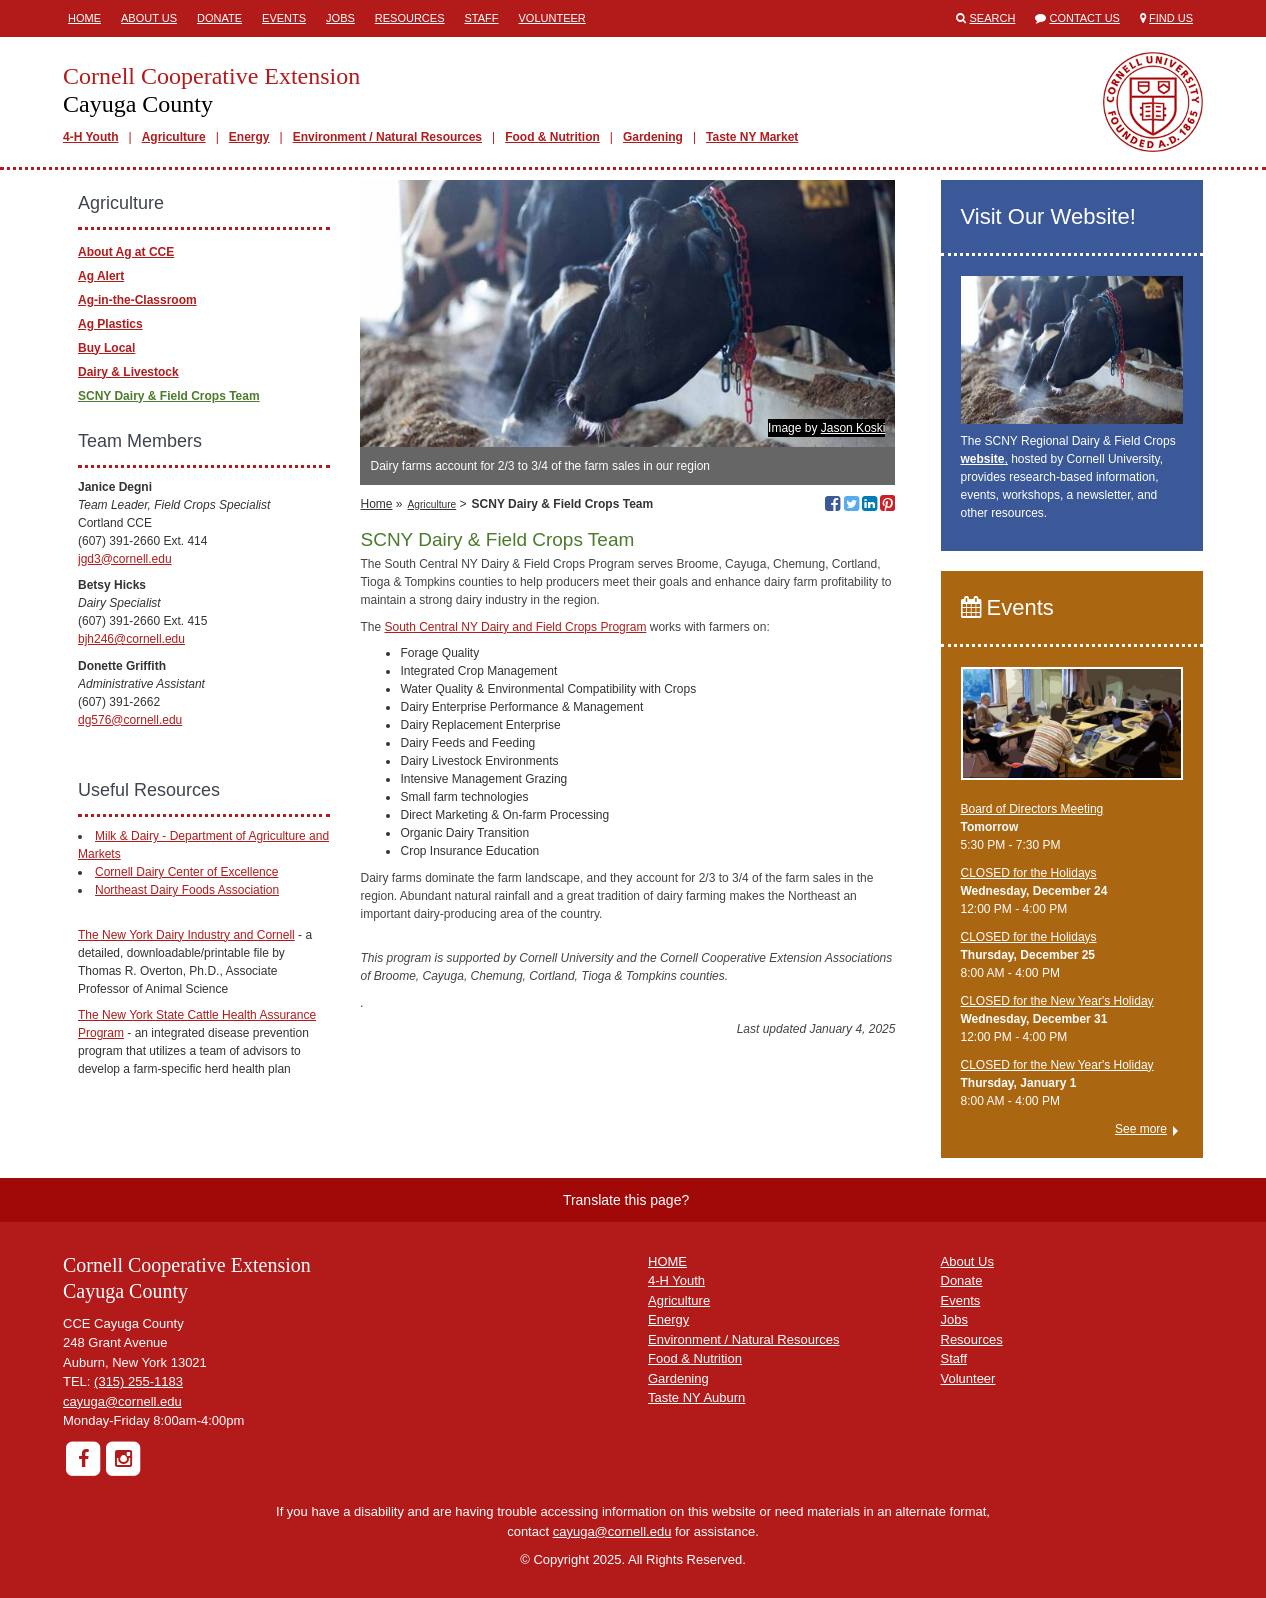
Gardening (653, 137)
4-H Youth (91, 137)
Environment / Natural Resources (387, 137)
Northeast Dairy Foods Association (187, 890)
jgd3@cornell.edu (125, 559)
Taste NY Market (752, 137)
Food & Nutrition (552, 137)
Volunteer (552, 18)
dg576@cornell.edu (130, 720)
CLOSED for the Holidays (1029, 873)
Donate (219, 18)
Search (993, 18)
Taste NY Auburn (696, 1397)
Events (284, 18)
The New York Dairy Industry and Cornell (186, 935)
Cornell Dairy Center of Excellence (186, 872)
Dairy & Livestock (128, 372)
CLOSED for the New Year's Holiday (1057, 1001)
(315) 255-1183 (138, 1381)
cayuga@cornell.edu (122, 1401)
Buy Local (106, 348)
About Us (149, 18)
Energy (249, 137)
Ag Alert (101, 276)
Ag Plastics (110, 324)
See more (1141, 1129)
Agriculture (174, 137)
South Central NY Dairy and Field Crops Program (516, 627)
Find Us (1171, 18)
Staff (482, 18)
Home (84, 18)
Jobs (340, 18)
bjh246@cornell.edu (131, 639)
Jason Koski (853, 428)
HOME (667, 1261)
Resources (410, 18)
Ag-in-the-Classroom (137, 300)
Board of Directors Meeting (1032, 809)
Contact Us (1084, 18)
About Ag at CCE (126, 252)
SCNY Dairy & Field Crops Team (169, 396)
